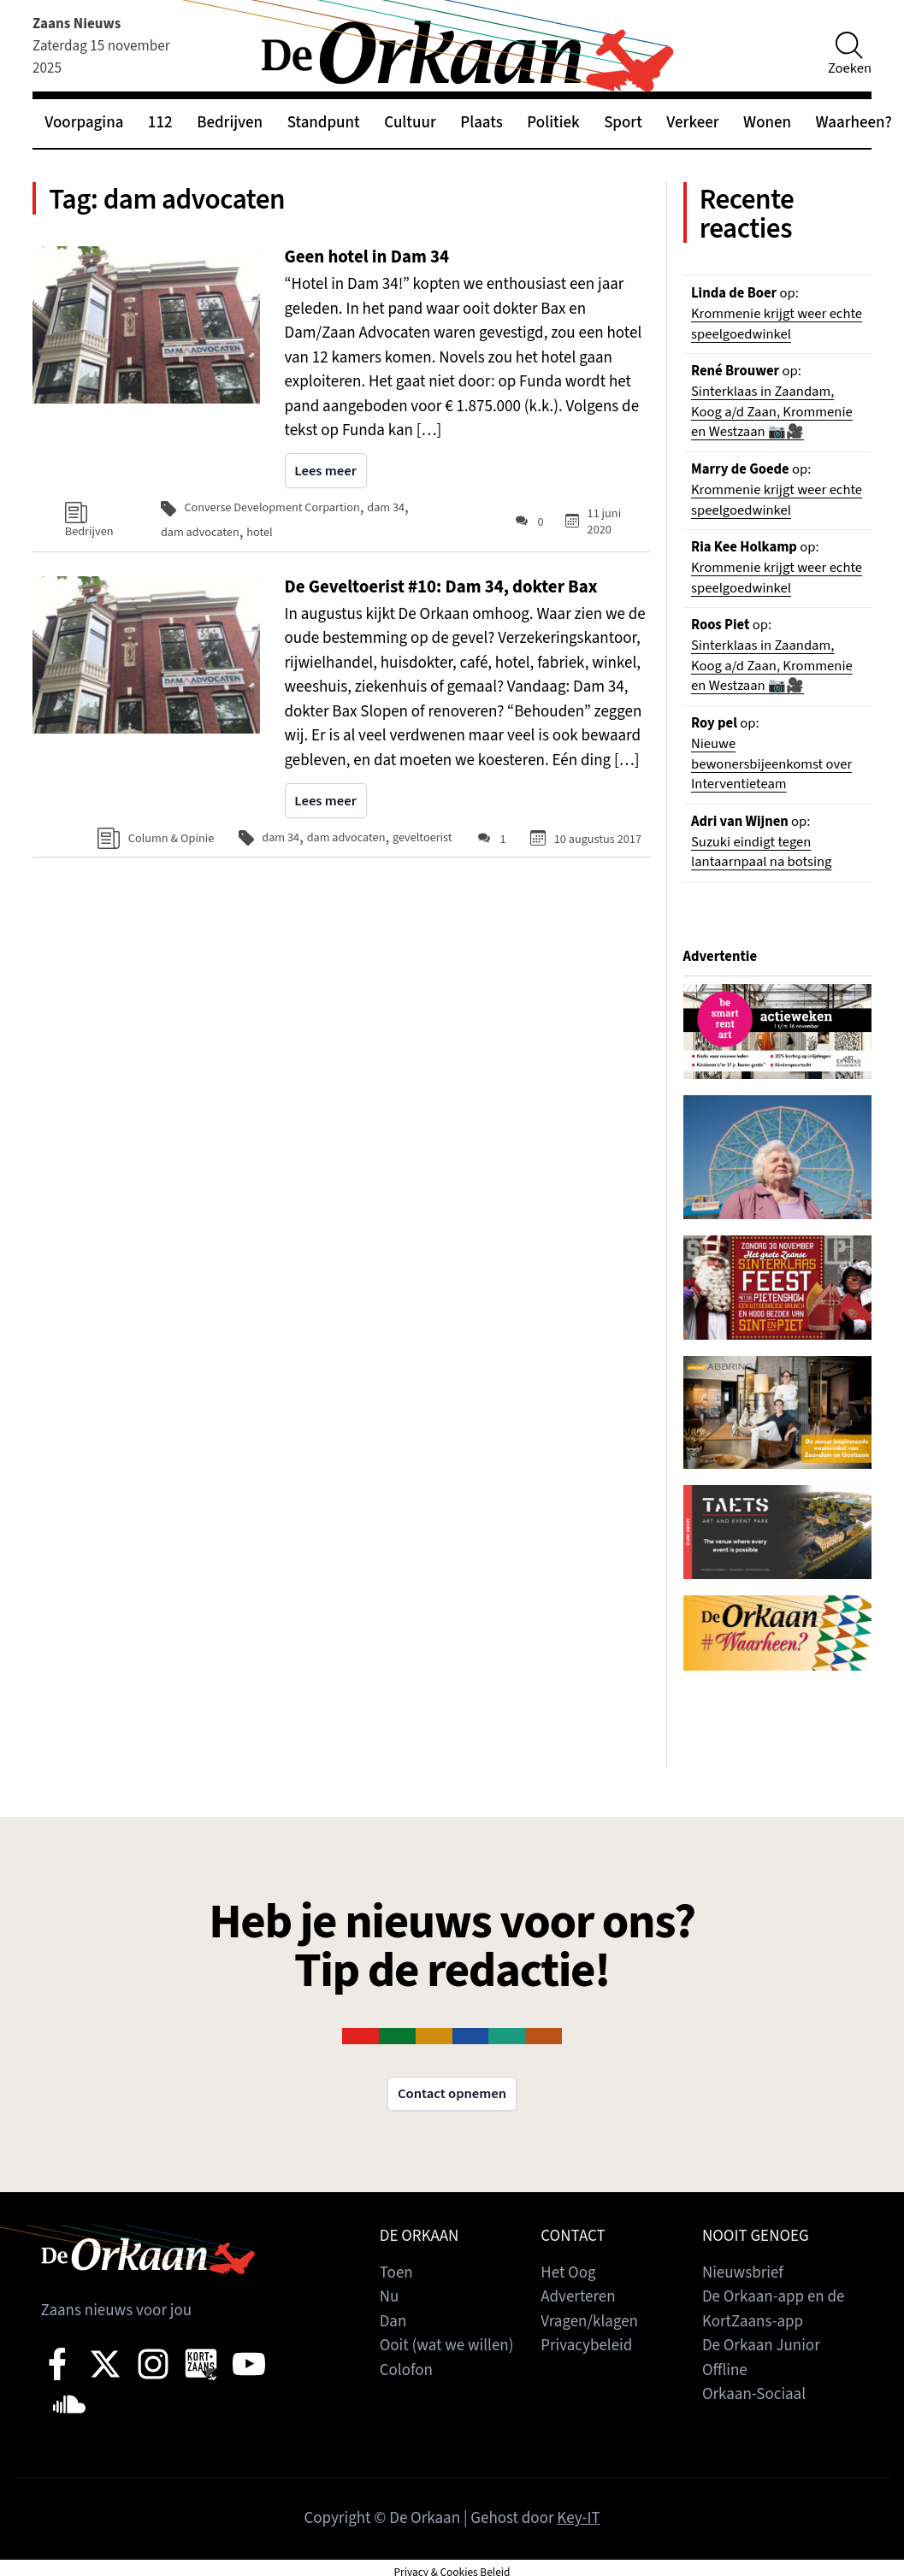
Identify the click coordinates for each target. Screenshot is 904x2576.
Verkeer (692, 122)
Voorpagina (83, 122)
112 (160, 122)
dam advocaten (200, 534)
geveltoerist (422, 839)
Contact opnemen (452, 2094)
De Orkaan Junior (761, 2346)
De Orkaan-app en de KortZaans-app (773, 2310)
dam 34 (386, 509)
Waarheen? (854, 122)
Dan (393, 2322)
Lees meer (325, 473)
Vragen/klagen (589, 2322)
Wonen (767, 122)
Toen (396, 2273)
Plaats (481, 122)
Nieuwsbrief (742, 2273)
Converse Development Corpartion (273, 509)
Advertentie (720, 957)
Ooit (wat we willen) (447, 2346)
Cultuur (410, 122)
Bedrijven (230, 122)
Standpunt (323, 122)
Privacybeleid (586, 2346)
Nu (389, 2297)
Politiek (553, 122)
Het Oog (568, 2273)
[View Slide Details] (777, 1033)
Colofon (406, 2371)
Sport (623, 122)
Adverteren (578, 2297)
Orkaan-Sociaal (754, 2395)
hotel (260, 534)
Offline (724, 2371)
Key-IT (578, 2519)
